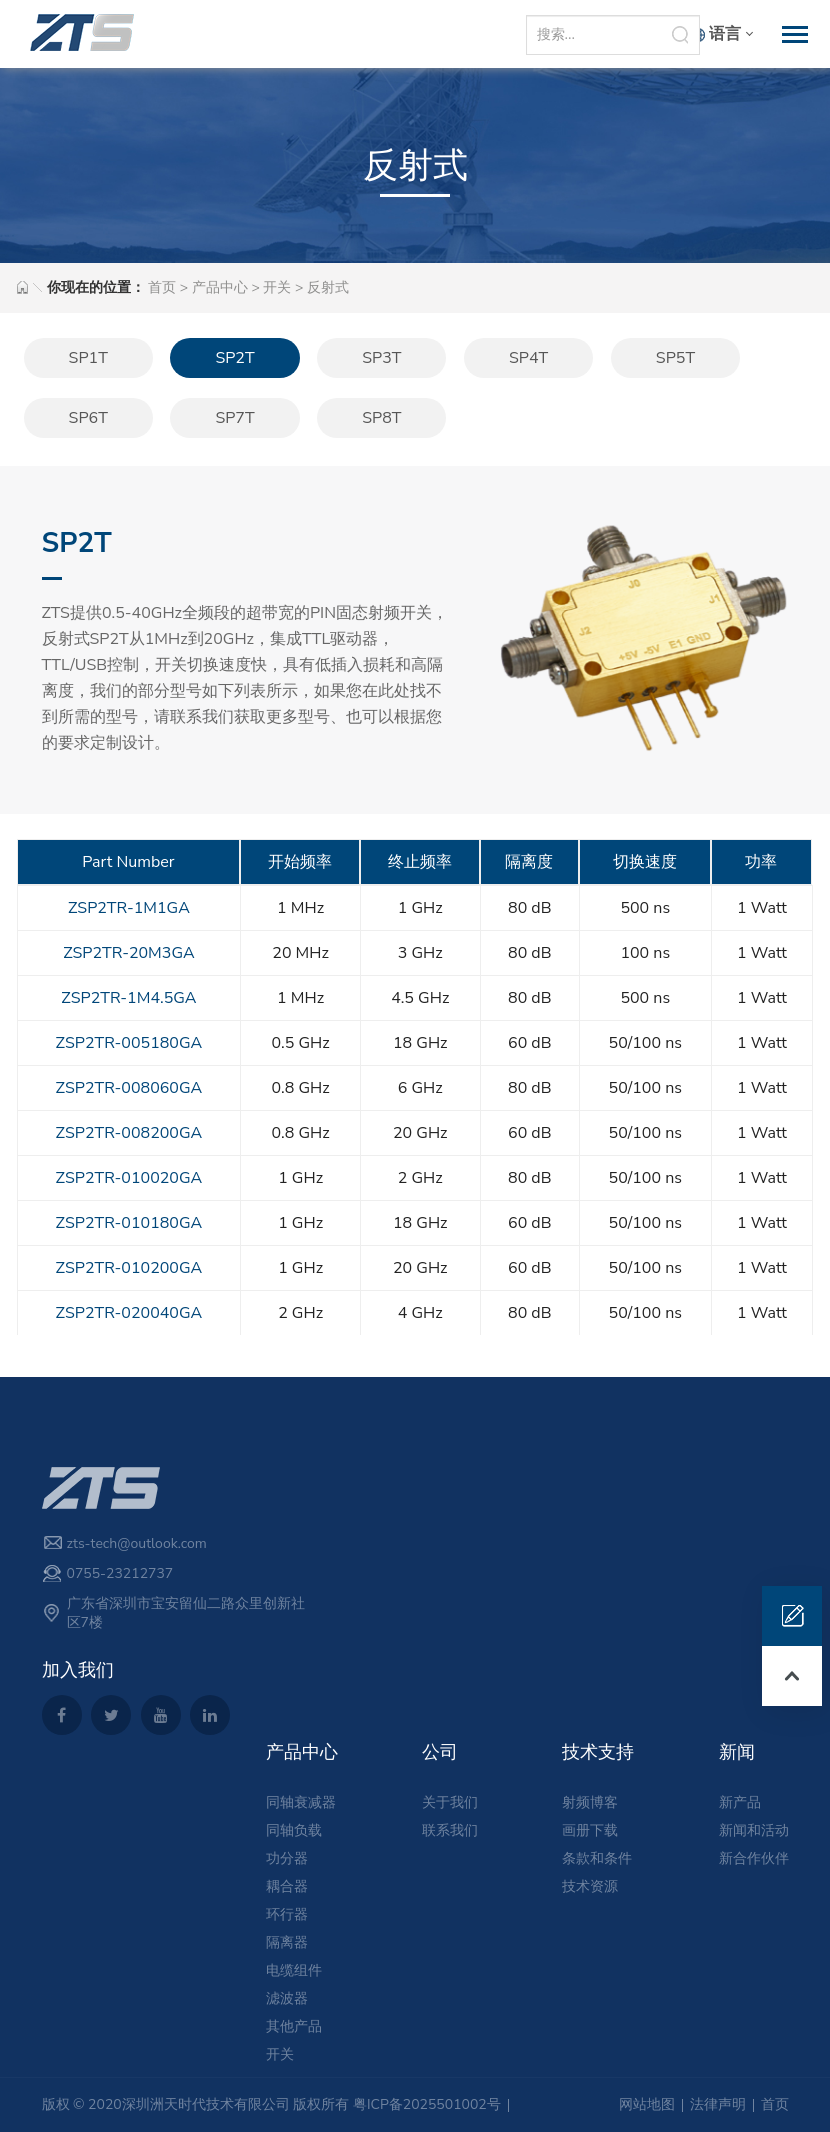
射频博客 (590, 1802)
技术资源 (590, 1886)
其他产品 (294, 2026)
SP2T (234, 358)
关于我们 (450, 1802)
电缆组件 (294, 1970)
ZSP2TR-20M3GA (129, 953)
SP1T (88, 358)
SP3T (381, 358)
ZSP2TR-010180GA (129, 1223)
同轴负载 (294, 1830)
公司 (440, 1752)
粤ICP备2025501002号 (427, 2104)
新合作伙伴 (754, 1858)
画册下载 (590, 1830)
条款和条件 (597, 1858)
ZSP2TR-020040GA (129, 1313)
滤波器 (287, 1998)
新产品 (740, 1802)
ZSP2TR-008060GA (129, 1088)
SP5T (675, 358)
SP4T (528, 358)
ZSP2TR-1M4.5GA (128, 998)
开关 (277, 287)
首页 (162, 287)
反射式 (328, 287)
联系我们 (450, 1830)
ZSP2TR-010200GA (129, 1268)
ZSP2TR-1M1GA (129, 908)
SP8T (381, 418)
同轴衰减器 (301, 1802)
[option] (643, 638)
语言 (725, 34)
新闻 (737, 1752)
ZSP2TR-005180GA (129, 1043)
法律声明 (718, 2104)
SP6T (88, 418)
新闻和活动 (754, 1830)
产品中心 (220, 287)
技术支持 (598, 1752)
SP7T (234, 418)
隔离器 (287, 1942)
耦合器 (287, 1886)
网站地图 (647, 2104)
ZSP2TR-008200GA (129, 1133)
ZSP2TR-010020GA (129, 1178)
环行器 (287, 1914)
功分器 (287, 1858)
